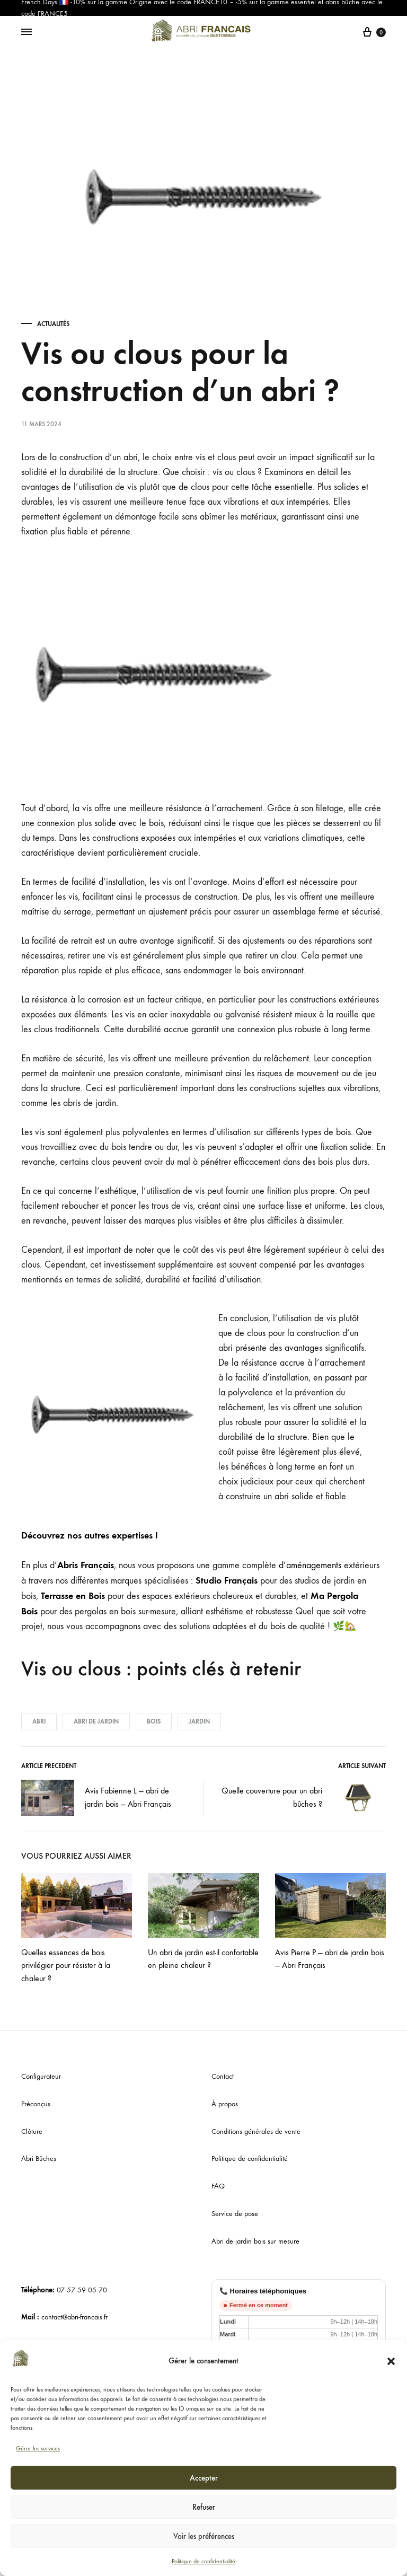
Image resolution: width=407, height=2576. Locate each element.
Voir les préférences (203, 2536)
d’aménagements (310, 1565)
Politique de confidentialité (203, 2561)
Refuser (203, 2507)
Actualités (53, 324)
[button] (391, 2361)
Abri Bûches (38, 2158)
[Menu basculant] (26, 32)
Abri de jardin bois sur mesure (255, 2241)
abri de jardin (96, 1721)
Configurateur (41, 2076)
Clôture (31, 2131)
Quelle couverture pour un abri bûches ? (304, 1798)
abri (39, 1721)
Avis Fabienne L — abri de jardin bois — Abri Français (96, 1798)
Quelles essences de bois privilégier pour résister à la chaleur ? (65, 1965)
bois (154, 1721)
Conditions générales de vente (255, 2131)
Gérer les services (38, 2448)
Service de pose (234, 2213)
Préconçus (35, 2103)
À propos (224, 2103)
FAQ (218, 2186)
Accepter (204, 2478)
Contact (222, 2076)
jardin (199, 1721)
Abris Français (85, 1565)
